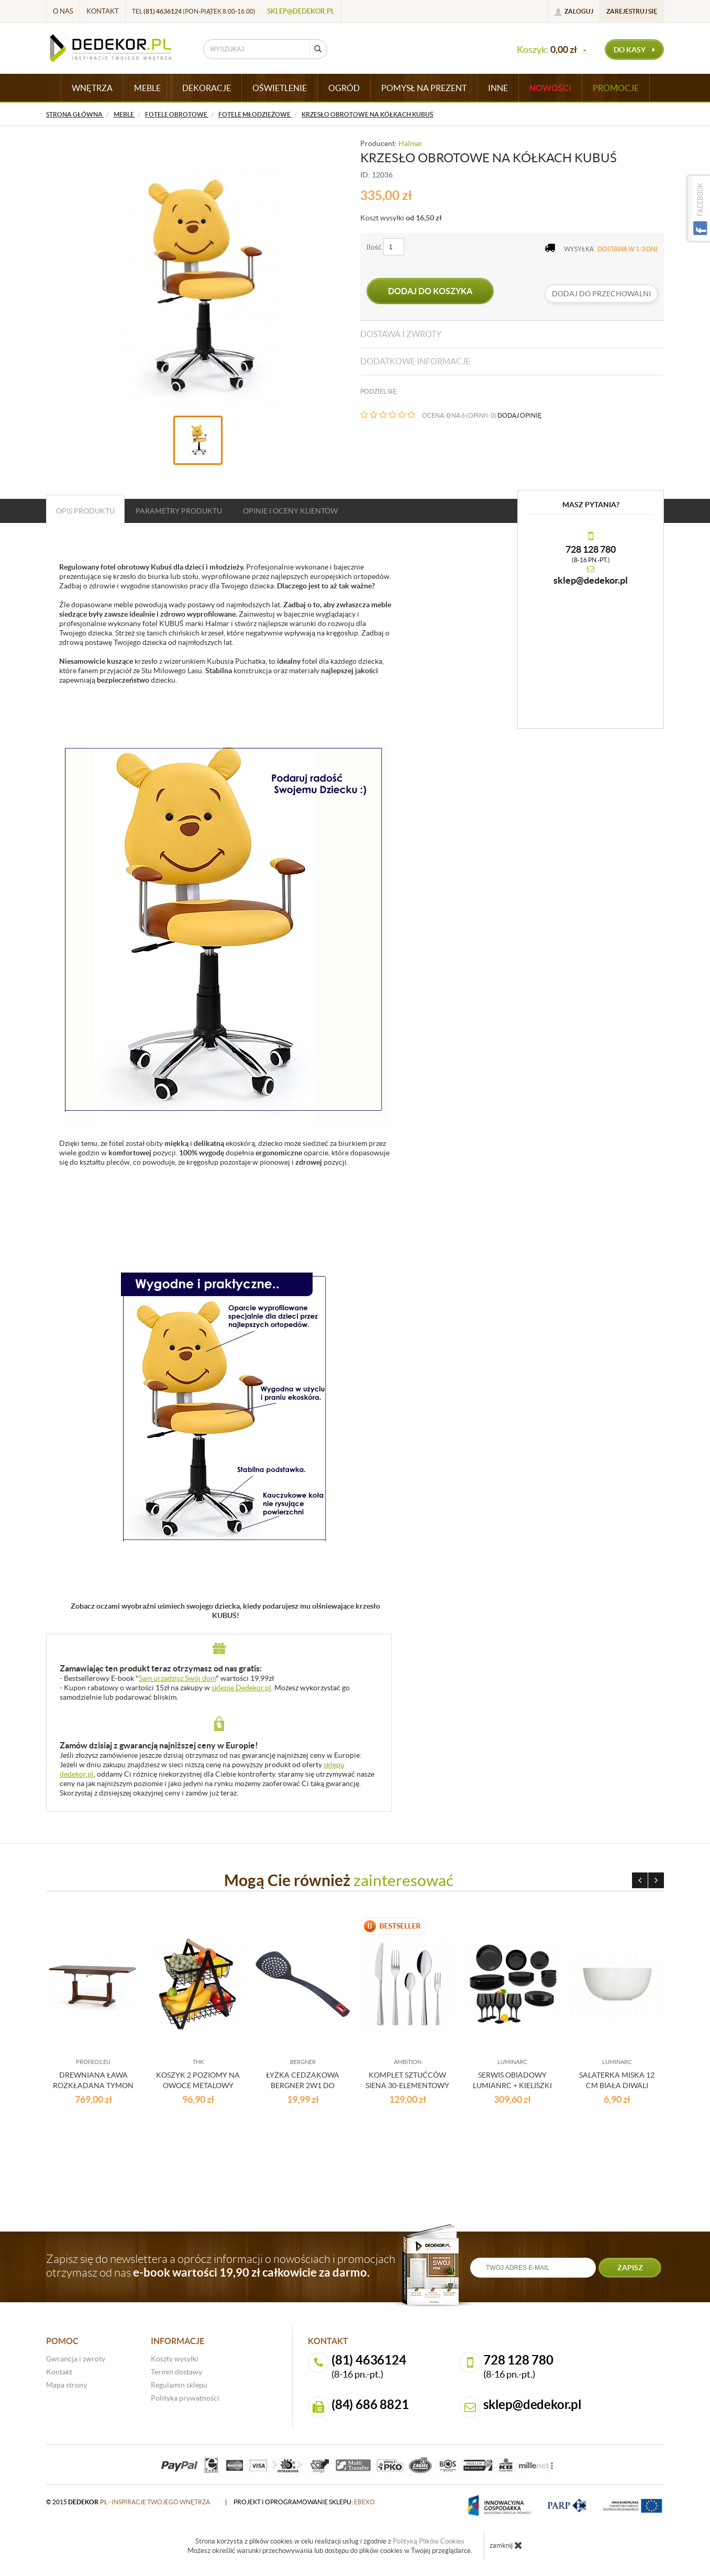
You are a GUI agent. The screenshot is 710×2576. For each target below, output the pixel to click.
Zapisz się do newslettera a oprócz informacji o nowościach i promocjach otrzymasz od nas (220, 2265)
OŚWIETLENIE (279, 88)
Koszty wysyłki (174, 2359)
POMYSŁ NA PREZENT (424, 88)
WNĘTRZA (92, 88)
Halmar (410, 143)
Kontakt (102, 11)
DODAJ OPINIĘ (519, 415)
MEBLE (147, 88)
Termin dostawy (176, 2372)
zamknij (506, 2545)
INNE (498, 88)
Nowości (550, 88)
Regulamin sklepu (179, 2385)
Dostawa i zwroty (400, 334)
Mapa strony (66, 2385)
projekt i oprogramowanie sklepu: (304, 2502)
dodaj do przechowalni (601, 293)
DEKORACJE (206, 88)
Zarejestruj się (631, 11)
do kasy (634, 50)
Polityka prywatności (185, 2398)
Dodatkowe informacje (415, 361)
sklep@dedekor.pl (301, 11)
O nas (63, 11)
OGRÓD (344, 88)
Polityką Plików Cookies (428, 2541)
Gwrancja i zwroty (75, 2359)
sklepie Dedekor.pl (241, 1687)
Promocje (616, 88)
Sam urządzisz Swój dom (177, 1678)
